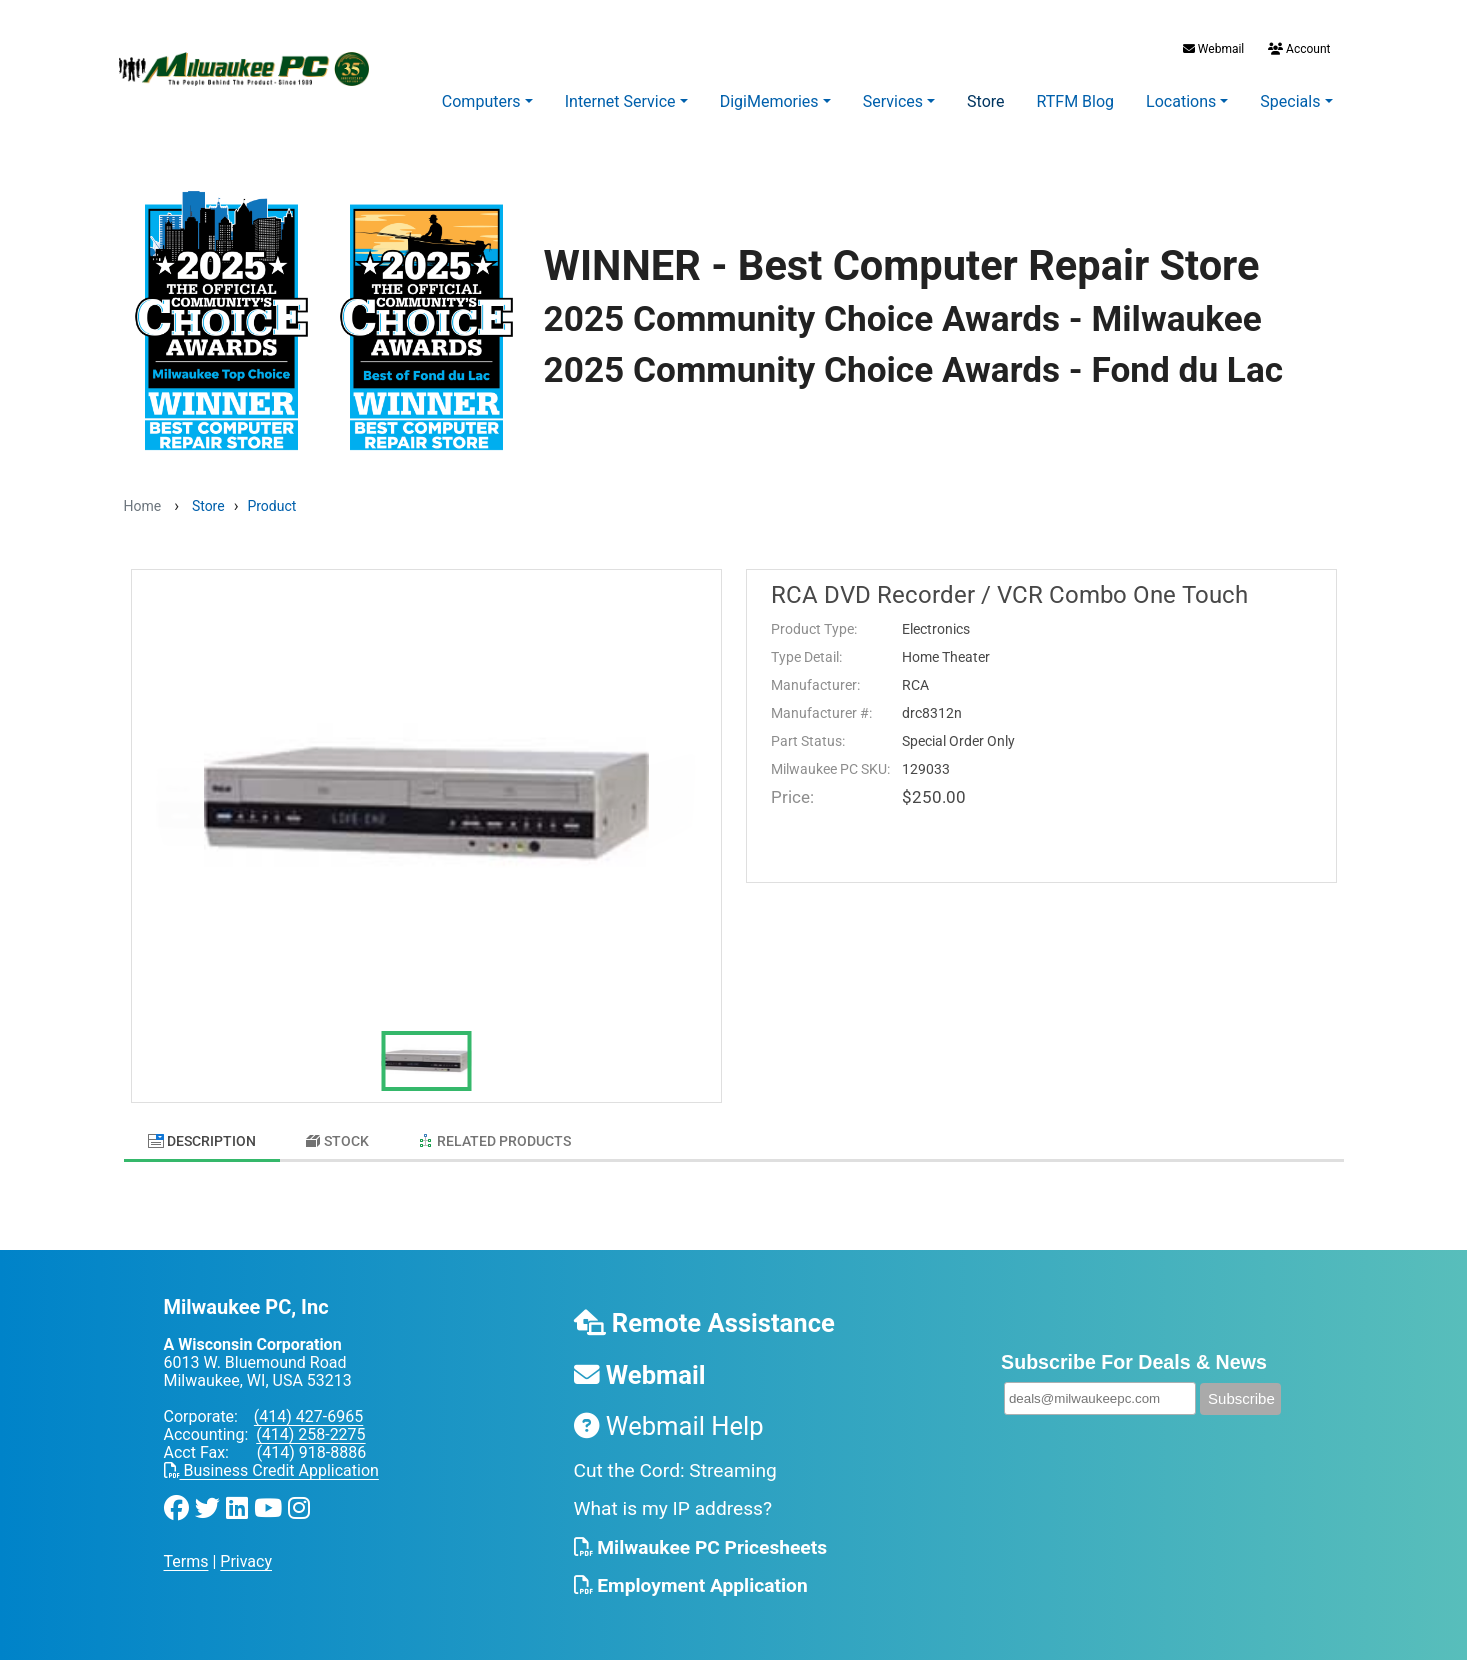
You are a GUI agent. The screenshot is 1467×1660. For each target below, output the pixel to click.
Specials (1290, 101)
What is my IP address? (673, 1499)
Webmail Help (669, 1416)
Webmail (1213, 49)
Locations (1181, 101)
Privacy (246, 1552)
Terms (186, 1552)
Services (893, 101)
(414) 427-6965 (308, 1407)
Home (143, 506)
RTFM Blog (1076, 101)
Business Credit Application (271, 1461)
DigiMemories (769, 101)
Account (1297, 49)
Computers (481, 101)
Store (985, 101)
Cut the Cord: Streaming (675, 1460)
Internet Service (620, 101)
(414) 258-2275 (310, 1425)
